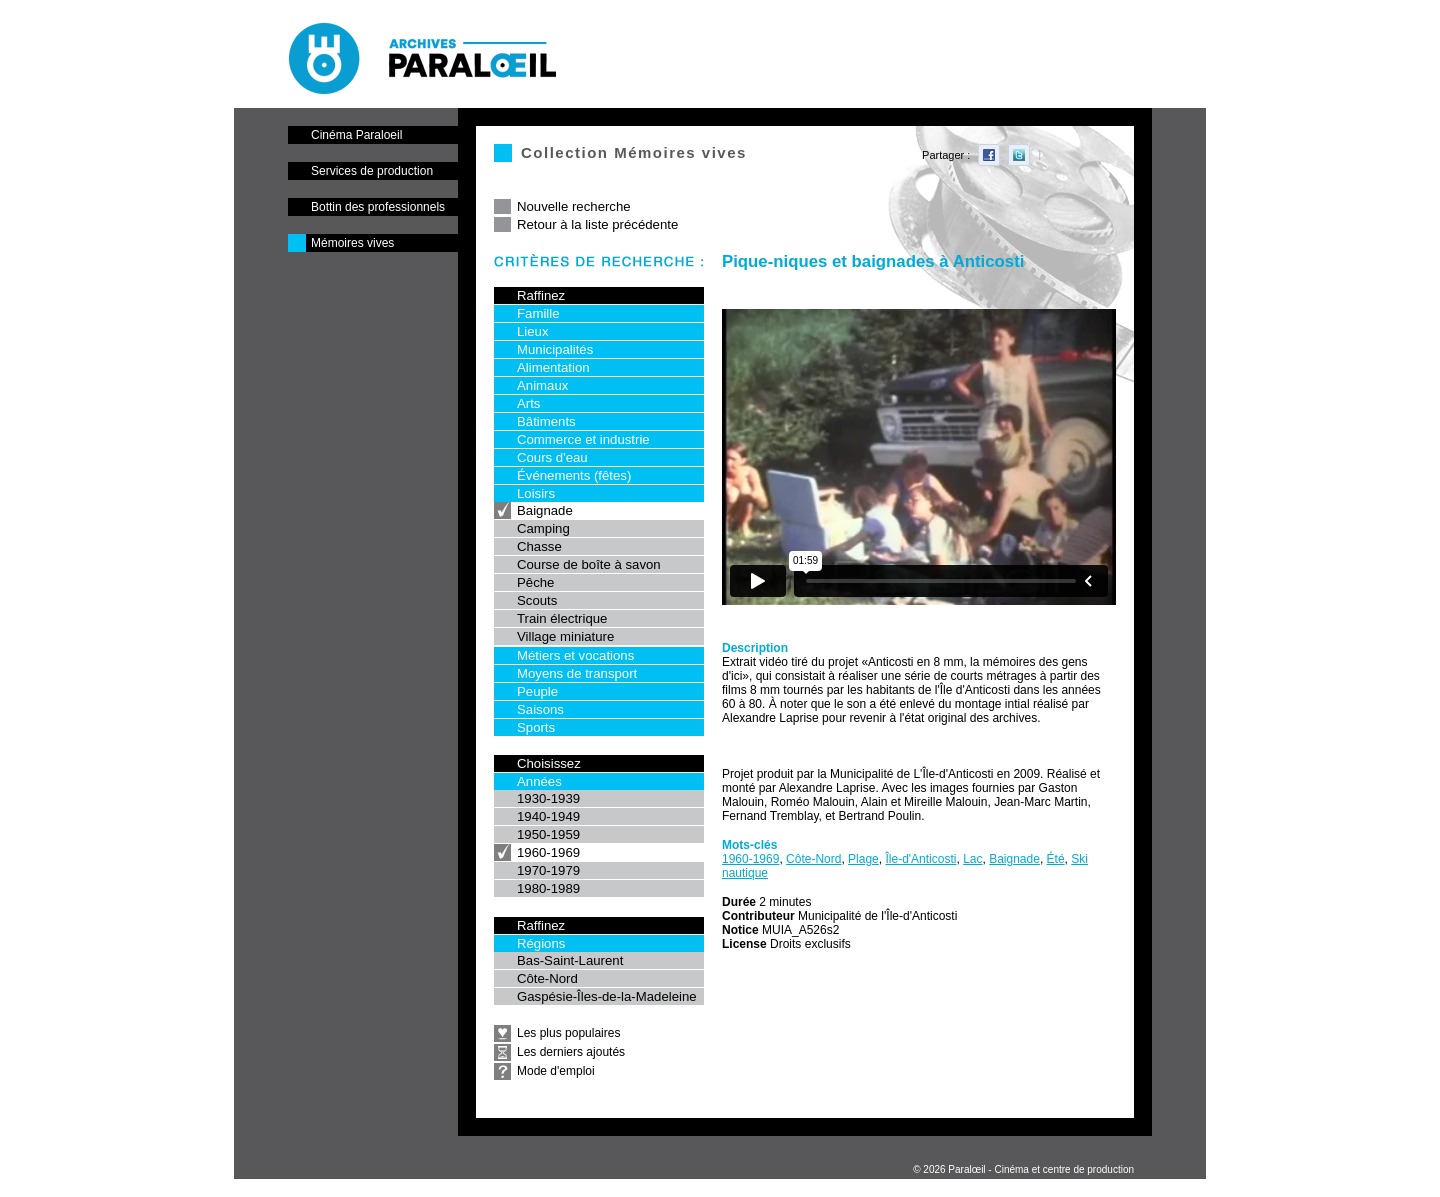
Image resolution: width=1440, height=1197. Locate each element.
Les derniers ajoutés (571, 1052)
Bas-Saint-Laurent (570, 960)
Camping (543, 528)
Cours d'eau (552, 457)
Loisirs (536, 493)
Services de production (372, 171)
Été (1056, 859)
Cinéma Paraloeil (356, 135)
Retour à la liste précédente (597, 224)
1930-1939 (548, 798)
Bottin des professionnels (378, 207)
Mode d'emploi (556, 1071)
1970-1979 (548, 870)
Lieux (533, 331)
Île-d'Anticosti (920, 859)
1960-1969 (548, 852)
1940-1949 (548, 816)
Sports (536, 727)
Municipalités (555, 349)
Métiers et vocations (575, 655)
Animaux (542, 385)
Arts (528, 403)
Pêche (535, 582)
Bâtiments (546, 421)
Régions (541, 943)
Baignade (545, 510)
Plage (863, 859)
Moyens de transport (577, 673)
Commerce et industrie (583, 439)
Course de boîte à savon (589, 564)
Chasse (539, 546)
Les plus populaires (568, 1033)
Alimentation (553, 367)
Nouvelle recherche (574, 206)
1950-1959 (548, 834)
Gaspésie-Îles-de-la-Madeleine (607, 996)
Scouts (537, 600)
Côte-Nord (547, 978)
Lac (972, 859)
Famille (538, 313)
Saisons (540, 709)
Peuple (537, 691)
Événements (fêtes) (574, 475)
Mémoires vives (352, 243)
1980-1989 (548, 888)
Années (539, 781)
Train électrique (562, 618)
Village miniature (565, 636)
